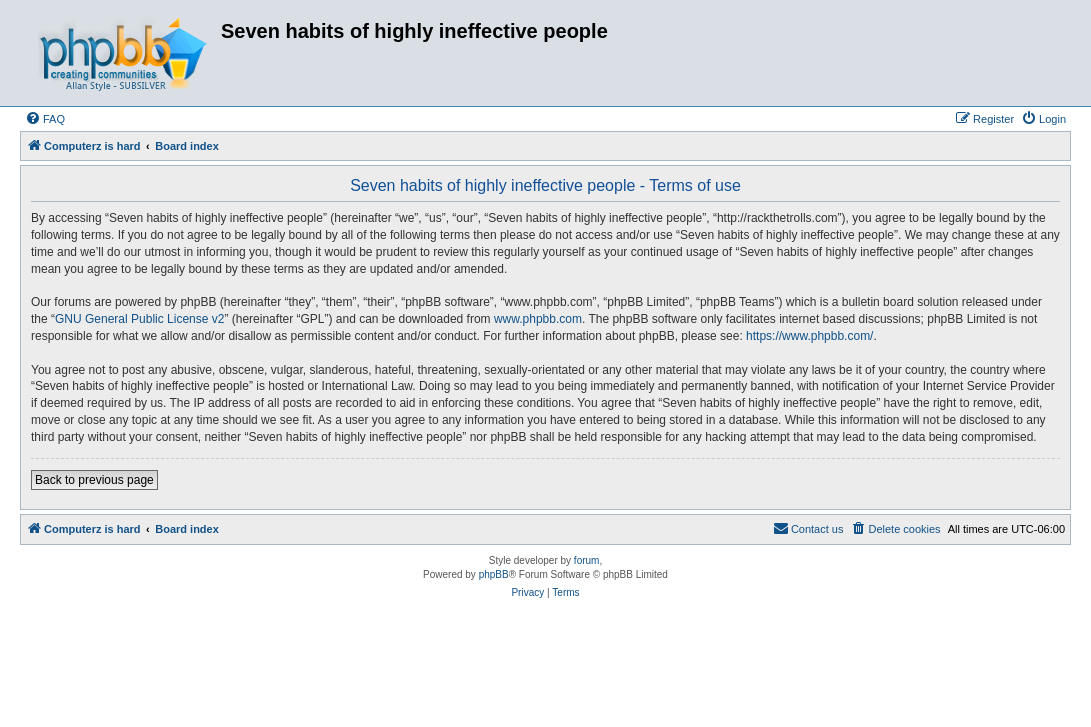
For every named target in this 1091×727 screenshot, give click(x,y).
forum (587, 560)
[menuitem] (45, 119)
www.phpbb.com (538, 319)
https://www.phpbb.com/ (809, 336)
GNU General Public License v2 (139, 319)
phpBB (494, 574)
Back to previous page (94, 480)
